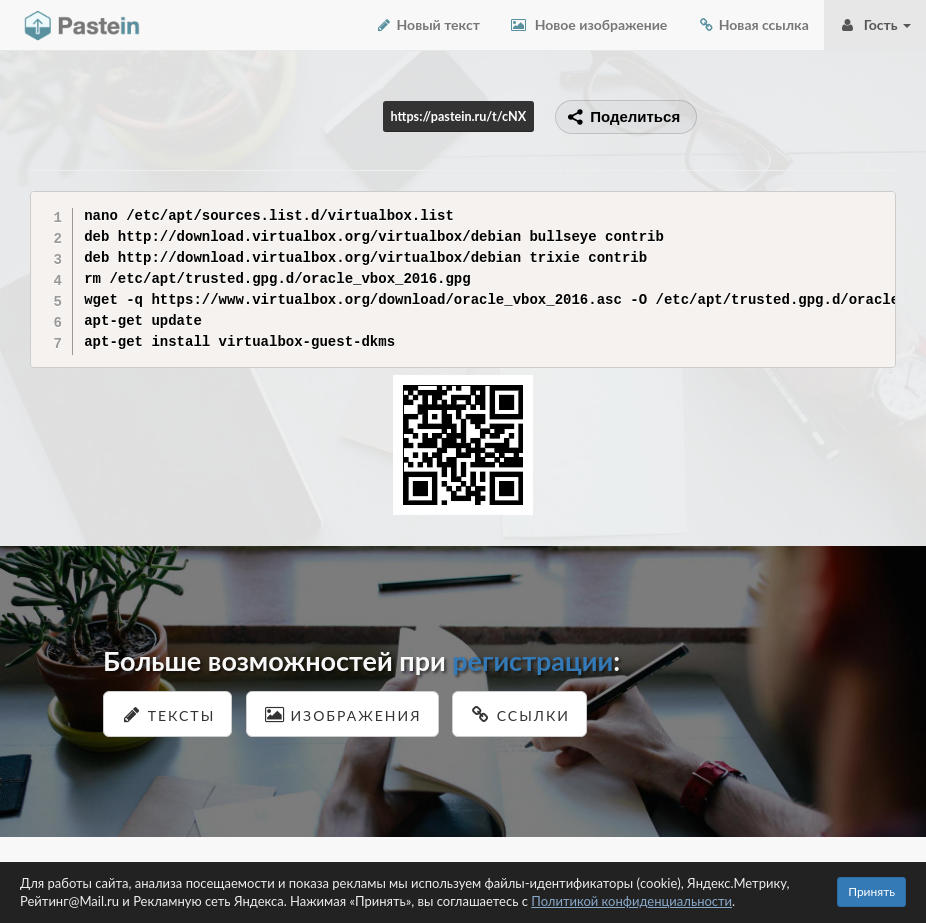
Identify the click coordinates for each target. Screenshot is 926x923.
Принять (871, 891)
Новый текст (427, 24)
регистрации (532, 660)
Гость (875, 24)
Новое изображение (588, 24)
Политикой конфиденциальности (631, 901)
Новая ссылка (753, 24)
